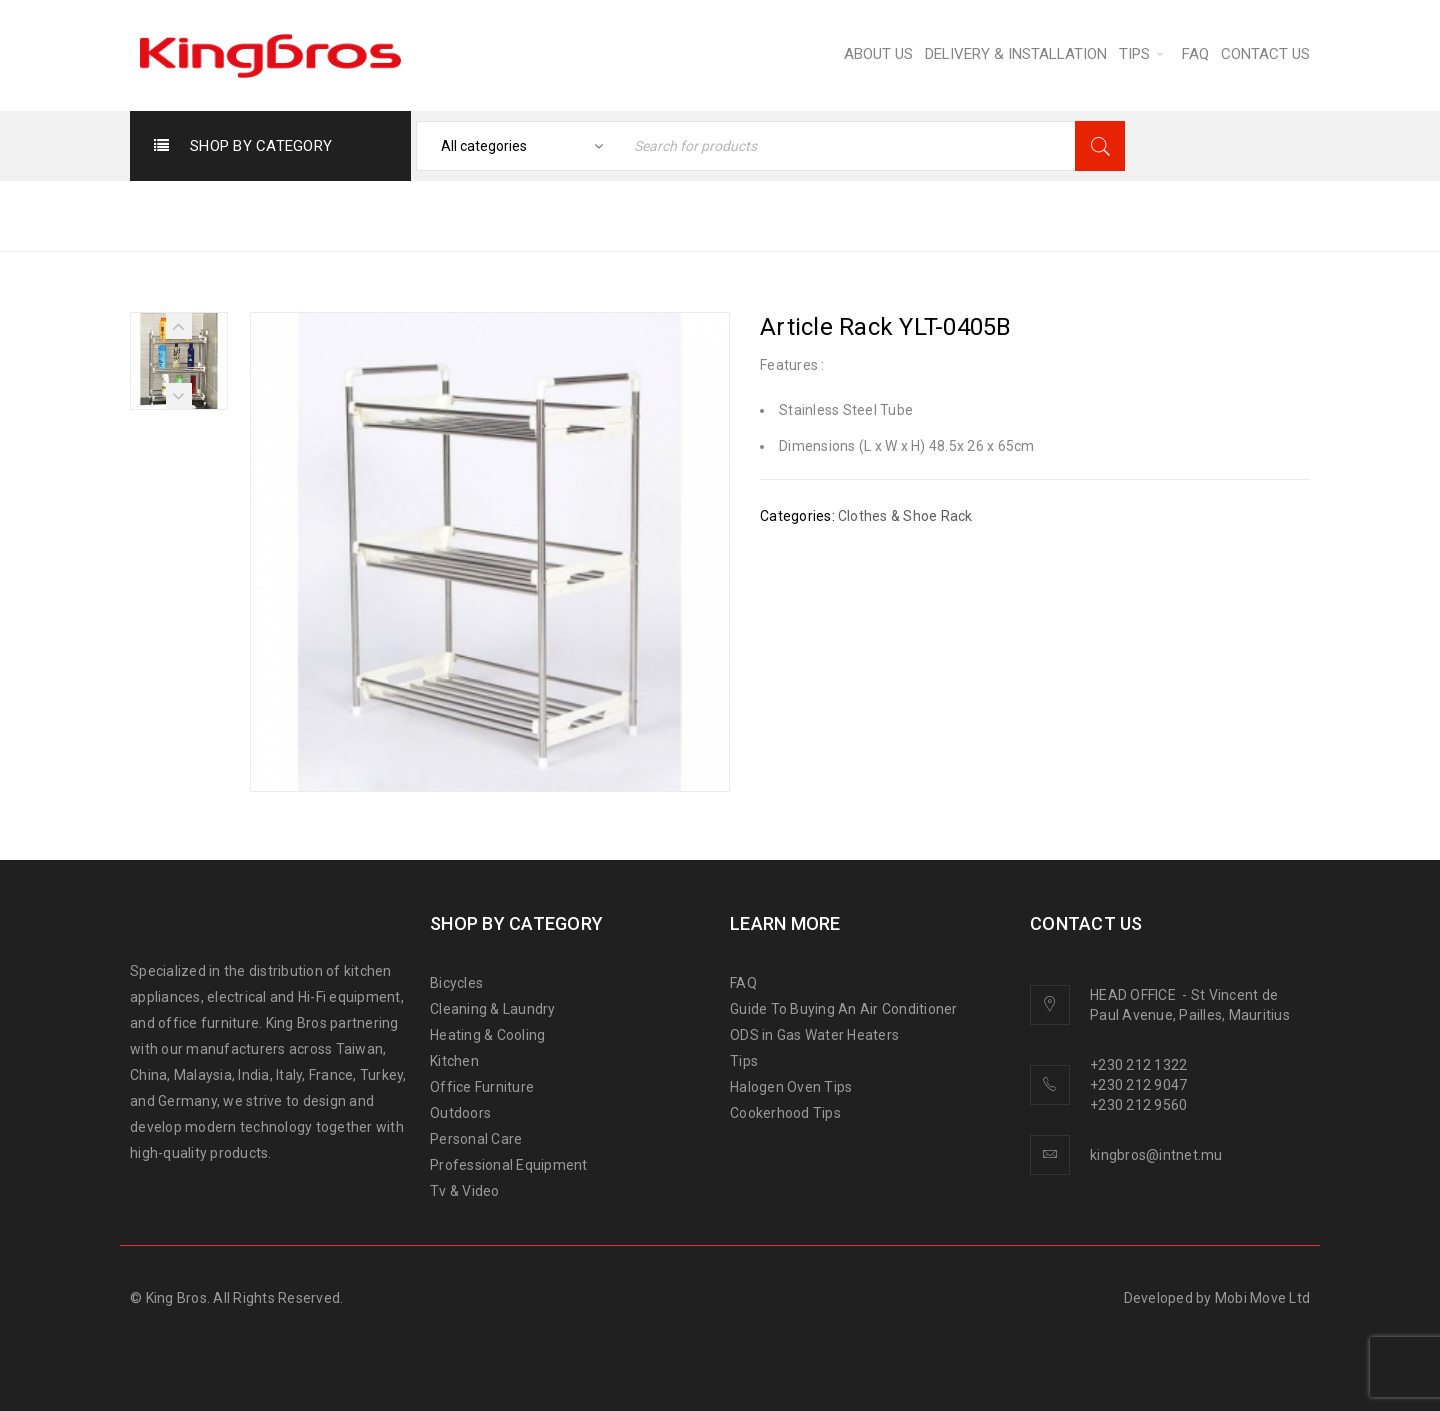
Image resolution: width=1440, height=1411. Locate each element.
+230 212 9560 (1138, 1105)
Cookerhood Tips (785, 1113)
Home (667, 214)
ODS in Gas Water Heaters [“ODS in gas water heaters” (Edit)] (814, 1035)
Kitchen (454, 1061)
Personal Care (476, 1139)
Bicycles (456, 983)
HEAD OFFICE (1134, 995)
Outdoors (460, 1113)
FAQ (743, 983)
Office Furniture (482, 1087)
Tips (744, 1061)
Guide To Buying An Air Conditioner (844, 1009)
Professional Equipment (509, 1165)
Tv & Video (465, 1191)
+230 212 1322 (1138, 1065)
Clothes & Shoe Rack (1013, 214)
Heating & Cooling (487, 1035)
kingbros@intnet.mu (1156, 1155)
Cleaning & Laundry (493, 1009)
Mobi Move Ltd (1262, 1298)
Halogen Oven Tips (791, 1087)
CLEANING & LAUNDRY (810, 214)
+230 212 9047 (1138, 1085)
